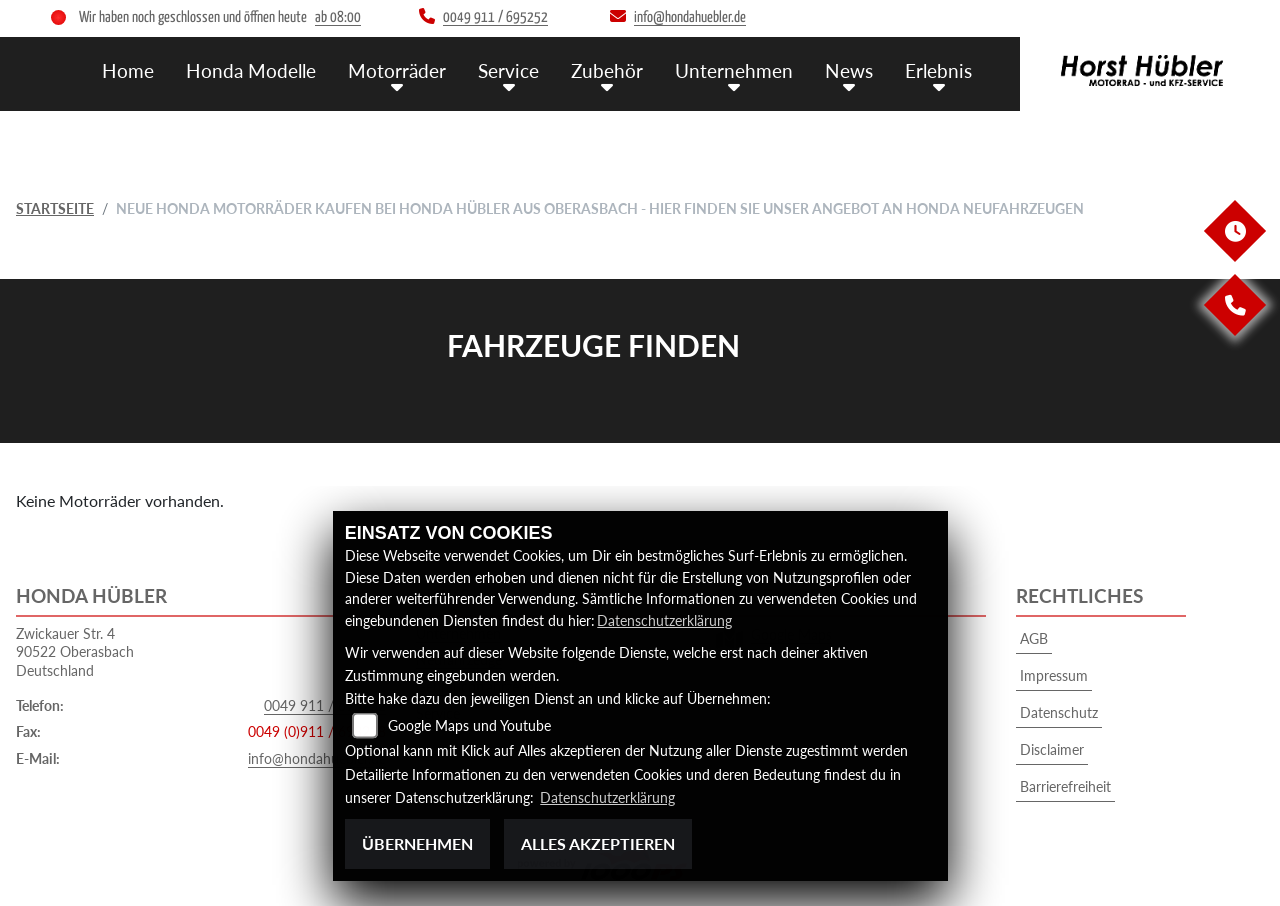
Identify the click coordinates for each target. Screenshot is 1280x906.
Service (508, 70)
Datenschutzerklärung (664, 620)
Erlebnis (938, 70)
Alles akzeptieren (598, 843)
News (849, 70)
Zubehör (607, 70)
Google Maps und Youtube (469, 726)
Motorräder (397, 70)
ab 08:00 (338, 17)
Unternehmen (734, 70)
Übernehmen (417, 843)
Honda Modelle (251, 70)
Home (128, 70)
